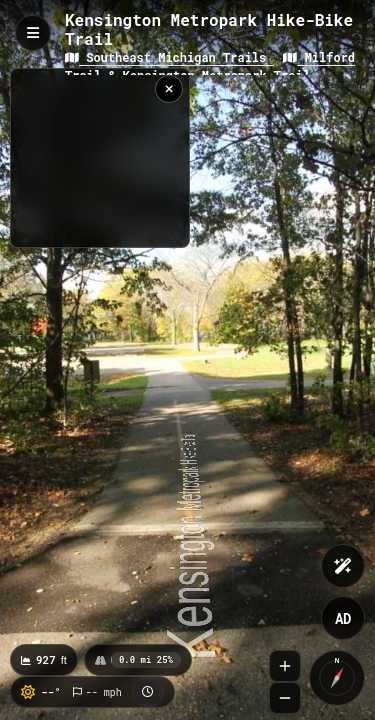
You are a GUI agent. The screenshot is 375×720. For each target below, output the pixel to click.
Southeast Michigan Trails (169, 57)
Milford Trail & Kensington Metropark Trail (210, 66)
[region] (100, 158)
